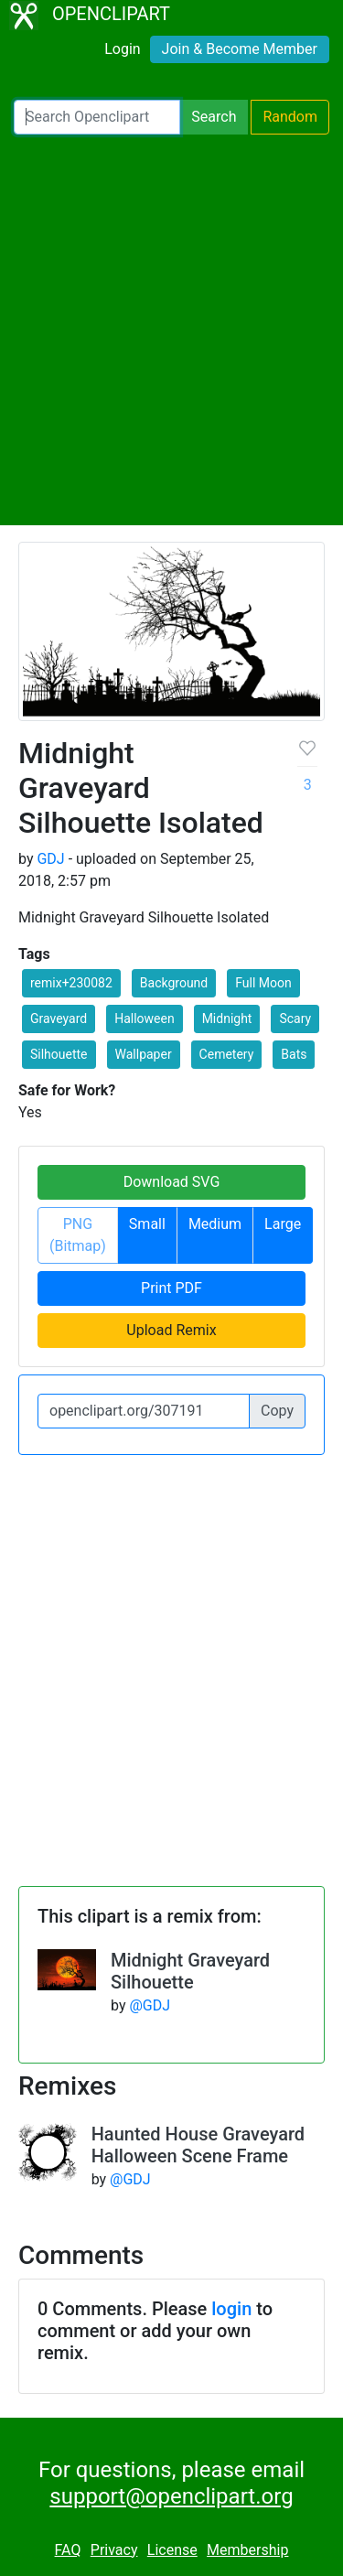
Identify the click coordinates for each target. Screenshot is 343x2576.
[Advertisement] (171, 329)
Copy (277, 1410)
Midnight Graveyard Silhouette (190, 1971)
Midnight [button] (227, 1018)
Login (122, 49)
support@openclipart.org (171, 2496)
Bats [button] (293, 1054)
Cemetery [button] (226, 1054)
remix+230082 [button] (71, 982)
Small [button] (147, 1224)
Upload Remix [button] (171, 1330)
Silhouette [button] (59, 1054)
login (231, 2309)
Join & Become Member (239, 49)
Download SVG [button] (171, 1182)
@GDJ (149, 2005)
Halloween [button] (144, 1018)
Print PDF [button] (171, 1288)
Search (213, 116)
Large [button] (282, 1224)
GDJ (50, 859)
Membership (247, 2550)
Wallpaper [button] (143, 1054)
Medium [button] (214, 1224)
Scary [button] (295, 1018)
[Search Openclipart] (97, 117)
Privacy (114, 2550)
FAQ (68, 2550)
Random (290, 116)
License (172, 2550)
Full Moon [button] (263, 982)
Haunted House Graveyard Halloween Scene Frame (198, 2145)
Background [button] (174, 982)
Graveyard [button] (58, 1018)
